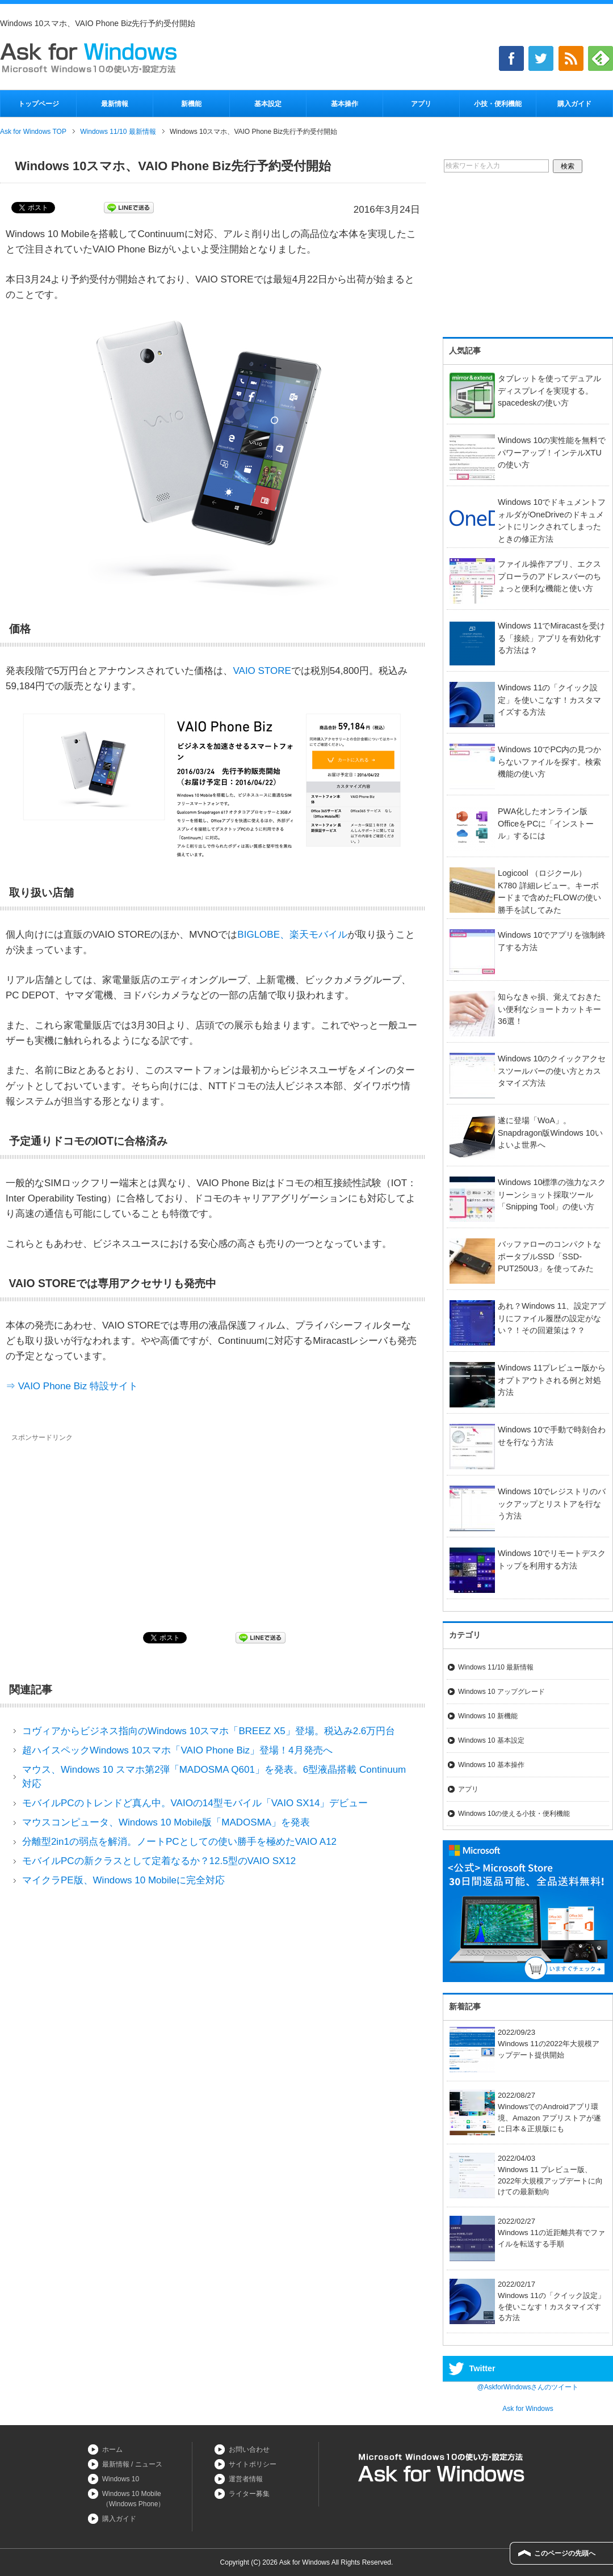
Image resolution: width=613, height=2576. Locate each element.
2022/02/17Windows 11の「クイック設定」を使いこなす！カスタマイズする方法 (527, 2301)
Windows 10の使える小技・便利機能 (514, 1814)
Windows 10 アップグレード (501, 1692)
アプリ (421, 104)
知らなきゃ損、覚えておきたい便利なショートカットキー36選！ (549, 1009)
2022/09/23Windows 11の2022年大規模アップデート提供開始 (524, 2043)
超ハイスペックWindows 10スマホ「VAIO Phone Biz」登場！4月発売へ (177, 1750)
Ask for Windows (527, 2409)
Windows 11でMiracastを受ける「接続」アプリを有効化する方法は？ (551, 638)
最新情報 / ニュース (132, 2464)
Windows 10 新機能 (488, 1716)
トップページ (38, 104)
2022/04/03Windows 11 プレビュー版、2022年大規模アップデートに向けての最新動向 (526, 2175)
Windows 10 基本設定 (491, 1740)
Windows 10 (120, 2479)
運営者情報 (246, 2479)
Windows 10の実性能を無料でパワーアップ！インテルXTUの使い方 (552, 452)
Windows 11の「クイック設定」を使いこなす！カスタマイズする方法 (549, 699)
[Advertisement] (106, 1528)
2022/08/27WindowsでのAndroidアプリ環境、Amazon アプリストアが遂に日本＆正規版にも (525, 2112)
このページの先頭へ (564, 2553)
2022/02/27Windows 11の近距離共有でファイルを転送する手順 (527, 2232)
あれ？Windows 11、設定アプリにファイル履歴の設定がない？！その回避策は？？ (552, 1318)
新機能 (191, 104)
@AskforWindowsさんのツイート (528, 2387)
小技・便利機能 (498, 104)
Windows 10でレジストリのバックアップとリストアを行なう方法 (552, 1503)
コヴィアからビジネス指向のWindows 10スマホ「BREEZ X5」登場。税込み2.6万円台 (208, 1731)
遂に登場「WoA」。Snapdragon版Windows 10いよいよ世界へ (550, 1132)
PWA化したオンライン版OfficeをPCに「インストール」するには (546, 823)
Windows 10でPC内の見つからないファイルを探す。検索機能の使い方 (549, 761)
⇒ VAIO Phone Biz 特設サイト (72, 1386)
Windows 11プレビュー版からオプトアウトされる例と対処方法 (552, 1380)
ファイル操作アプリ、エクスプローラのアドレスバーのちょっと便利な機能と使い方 (549, 576)
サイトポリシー (252, 2464)
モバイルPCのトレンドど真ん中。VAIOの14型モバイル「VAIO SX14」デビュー (195, 1803)
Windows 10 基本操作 (491, 1765)
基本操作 (344, 104)
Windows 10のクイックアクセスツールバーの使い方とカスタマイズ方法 (552, 1070)
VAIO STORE (262, 670)
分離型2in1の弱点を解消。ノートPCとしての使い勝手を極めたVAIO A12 (179, 1841)
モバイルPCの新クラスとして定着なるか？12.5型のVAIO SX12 (159, 1861)
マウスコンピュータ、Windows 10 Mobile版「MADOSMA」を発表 (166, 1822)
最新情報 (114, 104)
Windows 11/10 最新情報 (496, 1667)
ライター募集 (249, 2494)
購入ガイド (574, 104)
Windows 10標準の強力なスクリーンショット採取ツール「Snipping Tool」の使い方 (552, 1194)
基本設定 (268, 104)
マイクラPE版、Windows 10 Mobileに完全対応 (123, 1880)
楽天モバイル (318, 934)
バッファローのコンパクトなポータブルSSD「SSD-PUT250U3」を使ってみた (549, 1256)
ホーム (112, 2449)
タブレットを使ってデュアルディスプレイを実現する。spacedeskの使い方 (549, 390)
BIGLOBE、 (263, 934)
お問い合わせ (249, 2449)
